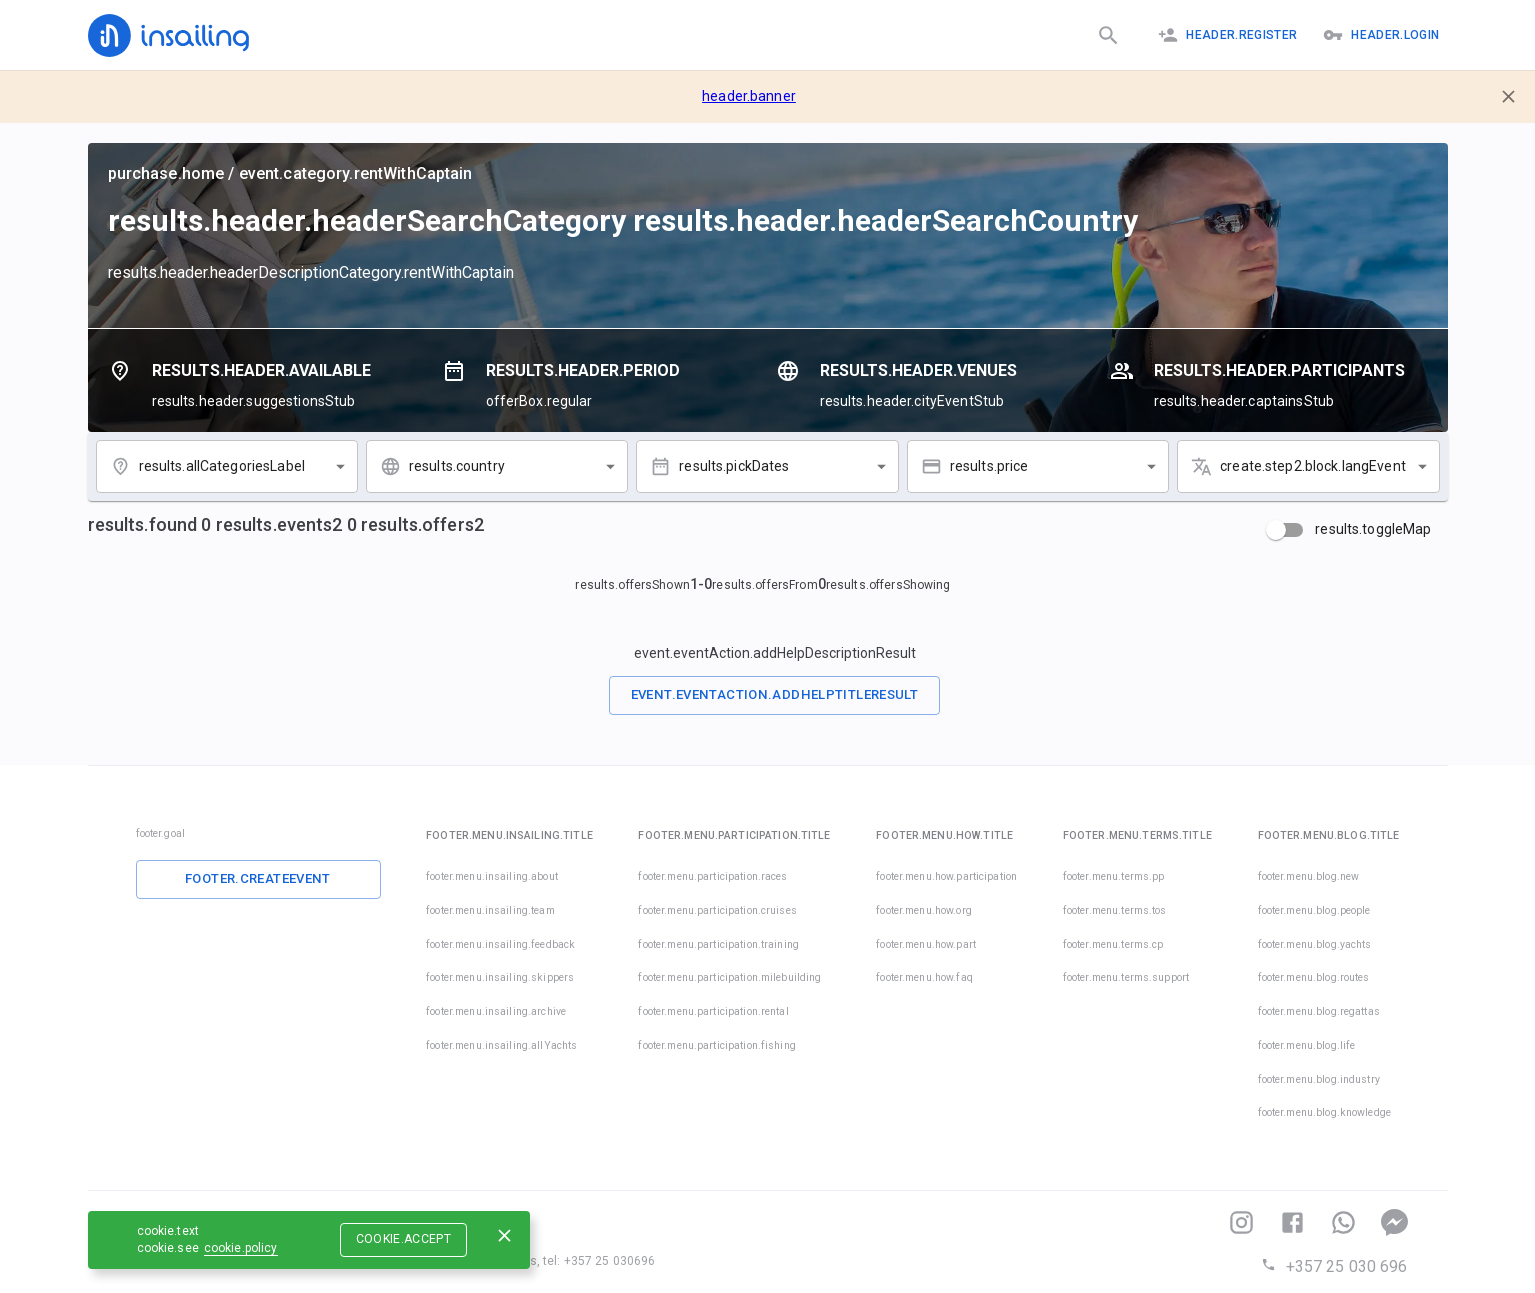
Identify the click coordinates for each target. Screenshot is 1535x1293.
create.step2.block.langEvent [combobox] (1313, 466)
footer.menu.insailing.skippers (500, 977)
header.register (1227, 35)
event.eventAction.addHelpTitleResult (775, 694)
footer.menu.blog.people (1314, 910)
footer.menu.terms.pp (1114, 876)
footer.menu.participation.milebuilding (729, 977)
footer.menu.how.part (926, 944)
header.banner (749, 96)
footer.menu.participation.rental (713, 1011)
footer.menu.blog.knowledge (1324, 1112)
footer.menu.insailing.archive (496, 1011)
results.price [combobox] (989, 466)
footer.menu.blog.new (1309, 876)
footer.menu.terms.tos (1115, 910)
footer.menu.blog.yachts (1315, 944)
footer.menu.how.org (924, 910)
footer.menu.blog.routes (1314, 977)
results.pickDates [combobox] (734, 466)
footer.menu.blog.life (1307, 1045)
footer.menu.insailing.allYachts (501, 1045)
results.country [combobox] (457, 466)
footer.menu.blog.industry (1319, 1079)
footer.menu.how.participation (946, 876)
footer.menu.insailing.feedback (500, 944)
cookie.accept (404, 1239)
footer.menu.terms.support (1126, 977)
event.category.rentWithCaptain (356, 173)
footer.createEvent (258, 878)
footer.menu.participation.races (712, 876)
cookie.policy (241, 1248)
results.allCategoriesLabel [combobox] (222, 466)
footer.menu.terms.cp (1113, 944)
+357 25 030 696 (1334, 1266)
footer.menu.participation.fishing (716, 1045)
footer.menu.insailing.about (492, 876)
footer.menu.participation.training (718, 944)
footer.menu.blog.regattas (1319, 1011)
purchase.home (166, 173)
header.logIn (1381, 35)
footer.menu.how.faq (924, 977)
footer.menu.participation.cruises (717, 910)
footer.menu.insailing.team (490, 910)
